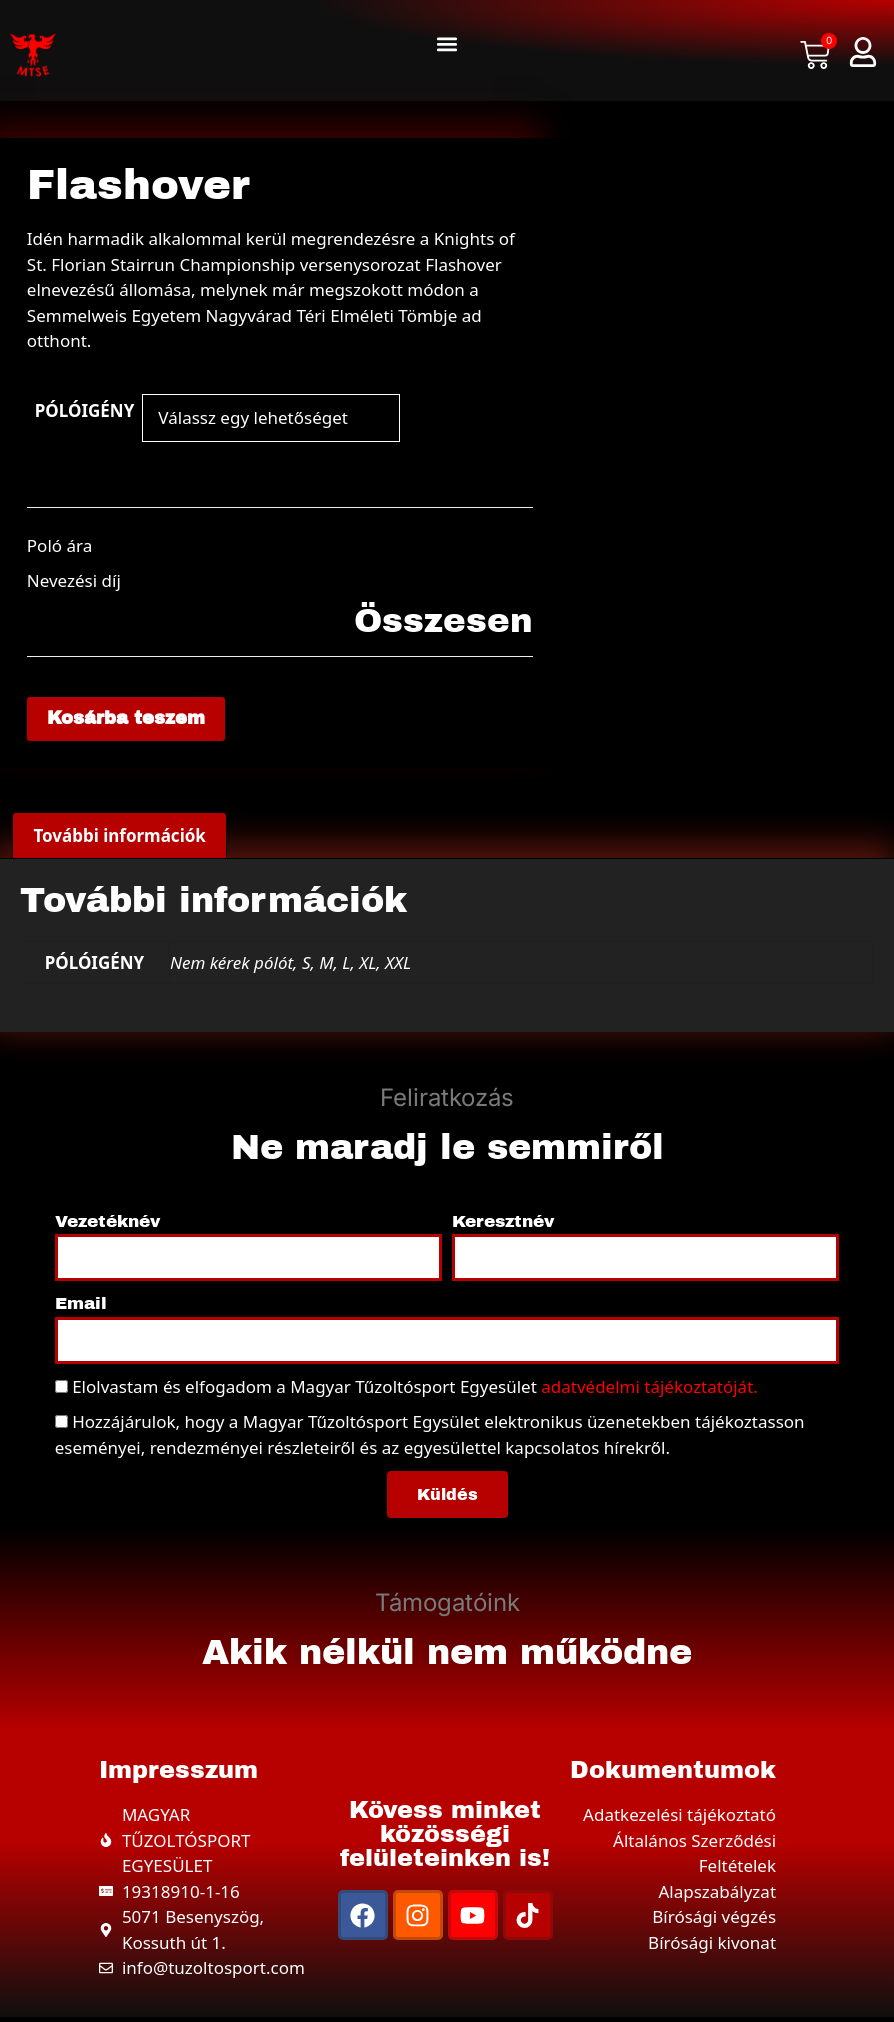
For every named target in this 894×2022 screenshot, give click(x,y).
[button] (446, 44)
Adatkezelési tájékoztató (679, 1819)
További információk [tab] (119, 840)
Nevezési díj (74, 580)
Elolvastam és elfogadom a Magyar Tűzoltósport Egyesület (415, 1390)
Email (81, 1308)
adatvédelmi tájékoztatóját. (649, 1390)
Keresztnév (503, 1225)
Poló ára (59, 545)
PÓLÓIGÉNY (85, 410)
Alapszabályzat (717, 1895)
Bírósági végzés (714, 1921)
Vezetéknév (107, 1225)
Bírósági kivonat (712, 1946)
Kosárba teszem (136, 721)
